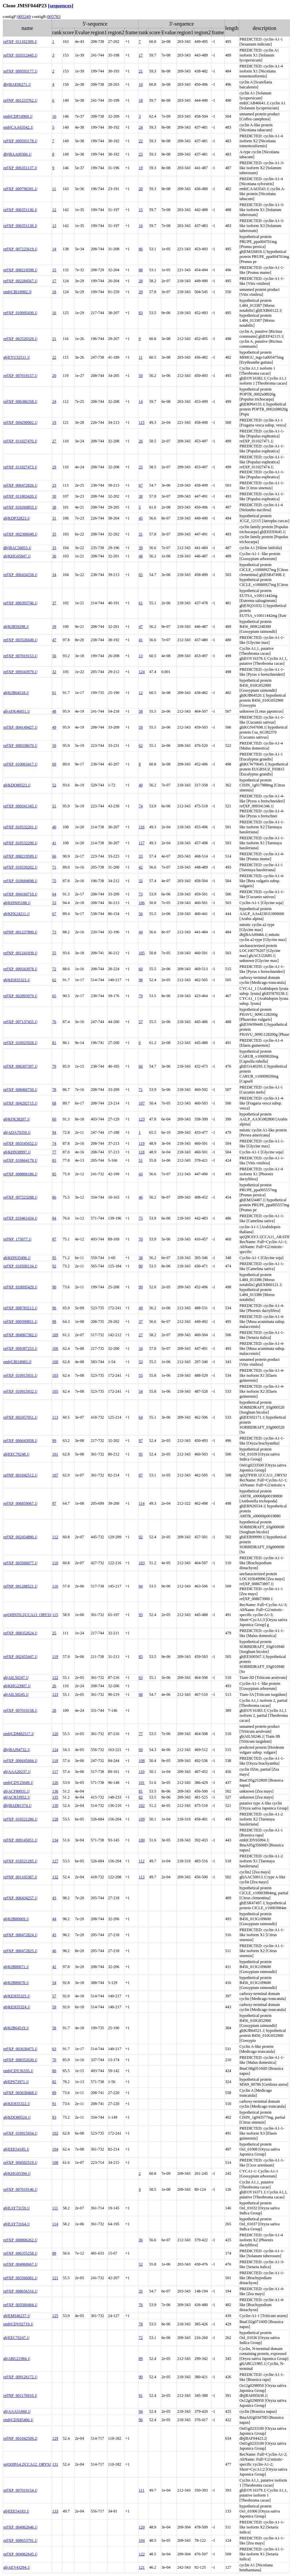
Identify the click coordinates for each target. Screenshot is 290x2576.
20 (141, 188)
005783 (54, 16)
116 (142, 827)
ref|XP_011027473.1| (20, 467)
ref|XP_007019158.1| (20, 1710)
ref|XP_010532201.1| (20, 827)
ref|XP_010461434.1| (20, 1218)
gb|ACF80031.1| (16, 1791)
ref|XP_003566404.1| (20, 2304)
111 (55, 2208)
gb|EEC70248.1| (16, 1454)
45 (141, 518)
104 (55, 2149)
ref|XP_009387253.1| (20, 1348)
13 (54, 225)
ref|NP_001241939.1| (20, 953)
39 (141, 547)
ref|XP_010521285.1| (20, 1861)
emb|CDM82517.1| (18, 1733)
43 (141, 1174)
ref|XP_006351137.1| (20, 168)
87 (54, 1239)
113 (55, 1417)
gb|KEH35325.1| (16, 1996)
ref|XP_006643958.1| (20, 1440)
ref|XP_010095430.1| (20, 312)
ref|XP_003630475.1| (20, 2049)
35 (54, 534)
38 (54, 507)
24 (141, 127)
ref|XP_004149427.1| (20, 727)
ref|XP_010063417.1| (20, 764)
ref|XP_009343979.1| (20, 671)
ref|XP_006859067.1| (20, 1503)
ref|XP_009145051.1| (20, 1840)
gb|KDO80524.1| (17, 2117)
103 (55, 1375)
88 (141, 270)
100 (55, 1361)
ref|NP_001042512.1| (20, 1475)
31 (54, 518)
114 (142, 1503)
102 (142, 1805)
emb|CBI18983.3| (17, 1361)
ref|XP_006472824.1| (20, 1934)
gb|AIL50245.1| (16, 1694)
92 (54, 1266)
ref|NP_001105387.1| (20, 1877)
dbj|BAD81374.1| (17, 1805)
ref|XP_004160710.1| (20, 894)
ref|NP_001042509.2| (20, 2438)
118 (142, 1152)
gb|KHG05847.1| (17, 556)
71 (54, 867)
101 (55, 1454)
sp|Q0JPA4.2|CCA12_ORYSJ (27, 2464)
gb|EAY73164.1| (16, 2224)
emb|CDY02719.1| (18, 2324)
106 (142, 902)
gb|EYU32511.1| (16, 357)
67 (141, 485)
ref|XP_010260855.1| (20, 507)
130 (55, 1805)
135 (55, 1797)
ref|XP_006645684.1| (20, 1760)
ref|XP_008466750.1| (20, 1089)
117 (142, 843)
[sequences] (60, 5)
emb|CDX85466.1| (18, 2419)
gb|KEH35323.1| (16, 980)
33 (54, 547)
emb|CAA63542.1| (18, 127)
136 (55, 1791)
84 (54, 1218)
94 (54, 1132)
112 (55, 1537)
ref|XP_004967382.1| (20, 1335)
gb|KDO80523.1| (17, 785)
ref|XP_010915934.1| (20, 2133)
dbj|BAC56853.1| (17, 547)
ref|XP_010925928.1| (20, 1042)
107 (142, 1103)
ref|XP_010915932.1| (20, 1391)
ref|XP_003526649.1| (20, 640)
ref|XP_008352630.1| (20, 2059)
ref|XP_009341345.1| (20, 806)
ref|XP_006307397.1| (20, 1066)
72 (54, 969)
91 (54, 2103)
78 (54, 1089)
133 (55, 2511)
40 (141, 785)
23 (141, 154)
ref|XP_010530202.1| (20, 867)
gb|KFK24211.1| (16, 913)
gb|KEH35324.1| (16, 2007)
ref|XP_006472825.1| (20, 1950)
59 (141, 727)
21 (141, 71)
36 (54, 556)
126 (55, 1782)
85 (54, 1174)
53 (54, 902)
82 (141, 1797)
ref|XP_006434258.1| (20, 574)
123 (142, 1119)
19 (141, 168)
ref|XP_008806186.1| (20, 1174)
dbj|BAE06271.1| (17, 84)
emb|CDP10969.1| (18, 116)
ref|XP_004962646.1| (20, 2527)
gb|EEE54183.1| (16, 2511)
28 (141, 281)
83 (141, 312)
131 (55, 2464)
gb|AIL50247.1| (16, 1677)
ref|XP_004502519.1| (20, 2162)
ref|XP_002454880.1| (20, 1537)
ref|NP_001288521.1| (20, 1586)
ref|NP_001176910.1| (20, 2395)
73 (141, 894)
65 (141, 574)
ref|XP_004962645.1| (20, 2554)
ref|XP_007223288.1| (20, 1197)
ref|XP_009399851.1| (20, 1321)
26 (141, 441)
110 (55, 1563)
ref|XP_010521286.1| (20, 1819)
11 (54, 188)
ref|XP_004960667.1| (20, 2264)
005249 (24, 16)
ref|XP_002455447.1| (20, 1656)
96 (54, 1308)
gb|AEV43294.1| (16, 2567)
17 (141, 55)
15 (141, 209)
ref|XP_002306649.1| (20, 534)
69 (54, 764)
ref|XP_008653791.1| (20, 2540)
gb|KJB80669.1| (16, 1919)
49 (54, 727)
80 (141, 1266)
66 (54, 856)
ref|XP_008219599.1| (20, 856)
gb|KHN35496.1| (17, 1257)
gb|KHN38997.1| (17, 1152)
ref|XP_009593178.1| (20, 141)
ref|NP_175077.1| (17, 1239)
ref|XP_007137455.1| (20, 1021)
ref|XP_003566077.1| (20, 1563)
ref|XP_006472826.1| (20, 485)
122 (55, 1677)
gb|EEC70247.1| (16, 2337)
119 (142, 1143)
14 (54, 249)
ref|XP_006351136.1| (20, 209)
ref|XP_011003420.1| (20, 496)
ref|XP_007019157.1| (20, 375)
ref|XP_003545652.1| (20, 1143)
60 (141, 969)
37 (54, 603)
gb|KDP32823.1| (16, 518)
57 (141, 1021)
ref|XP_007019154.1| (20, 2490)
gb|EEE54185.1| (16, 2149)
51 (54, 806)
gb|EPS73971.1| (16, 2081)
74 (141, 806)
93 (141, 1614)
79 (141, 996)
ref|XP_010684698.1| (20, 880)
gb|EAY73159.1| (16, 2208)
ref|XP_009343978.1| (20, 969)
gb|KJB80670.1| (16, 1982)
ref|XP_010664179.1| (20, 1160)
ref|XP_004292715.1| (20, 1103)
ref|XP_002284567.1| (20, 281)
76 (54, 1021)
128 (55, 1819)
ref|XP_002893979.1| (20, 996)
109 (55, 1335)
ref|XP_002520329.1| (20, 338)
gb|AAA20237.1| (17, 1771)
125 (55, 2315)
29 (141, 292)
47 (141, 626)
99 (141, 1287)
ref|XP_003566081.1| (20, 2278)
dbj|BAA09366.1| (17, 154)
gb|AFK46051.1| (16, 711)
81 (54, 1042)
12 (54, 209)
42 (141, 867)
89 (54, 2092)
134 (55, 1840)
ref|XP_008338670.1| (20, 745)
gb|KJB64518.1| (16, 692)
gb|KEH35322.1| (16, 2103)
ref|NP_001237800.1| (20, 932)
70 (141, 1239)
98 (141, 980)
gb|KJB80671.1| (16, 1966)
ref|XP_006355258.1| (20, 2253)
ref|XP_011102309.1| (20, 41)
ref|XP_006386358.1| (20, 401)
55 (54, 953)
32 (54, 671)
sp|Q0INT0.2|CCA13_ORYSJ (27, 1614)
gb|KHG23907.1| (17, 1686)
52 (54, 785)
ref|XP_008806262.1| (20, 2240)
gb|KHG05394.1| (17, 2173)
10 (141, 84)
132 (55, 1877)
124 (142, 671)
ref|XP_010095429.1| (20, 1287)
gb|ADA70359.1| (17, 1132)
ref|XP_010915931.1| (20, 1375)
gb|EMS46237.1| (16, 2315)
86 (141, 249)
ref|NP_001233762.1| (20, 100)
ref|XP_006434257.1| (20, 1898)
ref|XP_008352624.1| (20, 1633)
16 (141, 225)
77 (54, 1152)
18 (141, 100)
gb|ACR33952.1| (16, 1797)
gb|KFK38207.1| (16, 1119)
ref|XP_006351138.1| (20, 225)
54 (141, 1391)
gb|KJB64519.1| (16, 2028)
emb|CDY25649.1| (18, 1782)
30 (54, 496)
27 (54, 441)
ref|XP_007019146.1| (20, 2189)
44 (141, 932)
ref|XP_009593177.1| (20, 71)
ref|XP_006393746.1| (20, 603)
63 (141, 1677)
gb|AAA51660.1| (17, 2411)
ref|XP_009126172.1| (20, 2377)
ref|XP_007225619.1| (20, 249)
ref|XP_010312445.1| (20, 55)
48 (141, 556)
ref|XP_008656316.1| (20, 2291)
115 (142, 422)
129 (55, 2438)
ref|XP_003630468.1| (20, 2092)
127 (55, 1861)
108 (142, 1760)
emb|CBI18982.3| (17, 292)
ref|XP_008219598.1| (20, 270)
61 (141, 603)
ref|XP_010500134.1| (20, 1266)
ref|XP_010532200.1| (20, 843)
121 (55, 2278)
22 (141, 141)
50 (141, 375)
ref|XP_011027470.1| (20, 441)
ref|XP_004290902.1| (20, 422)
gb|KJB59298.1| (16, 626)
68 (54, 1103)
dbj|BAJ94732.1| (16, 1749)
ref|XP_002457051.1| (20, 1417)
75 (54, 880)
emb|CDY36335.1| (18, 2070)
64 (54, 894)
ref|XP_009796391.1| (20, 188)
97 (141, 1440)
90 (54, 1287)
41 (141, 640)
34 (54, 574)
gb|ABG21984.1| (16, 2358)
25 (141, 467)
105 (142, 953)
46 (141, 1197)
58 (141, 711)
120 (55, 1733)
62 (141, 745)
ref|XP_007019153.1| (20, 655)
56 (54, 655)
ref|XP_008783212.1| (20, 1308)
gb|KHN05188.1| (17, 902)
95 (54, 1257)
